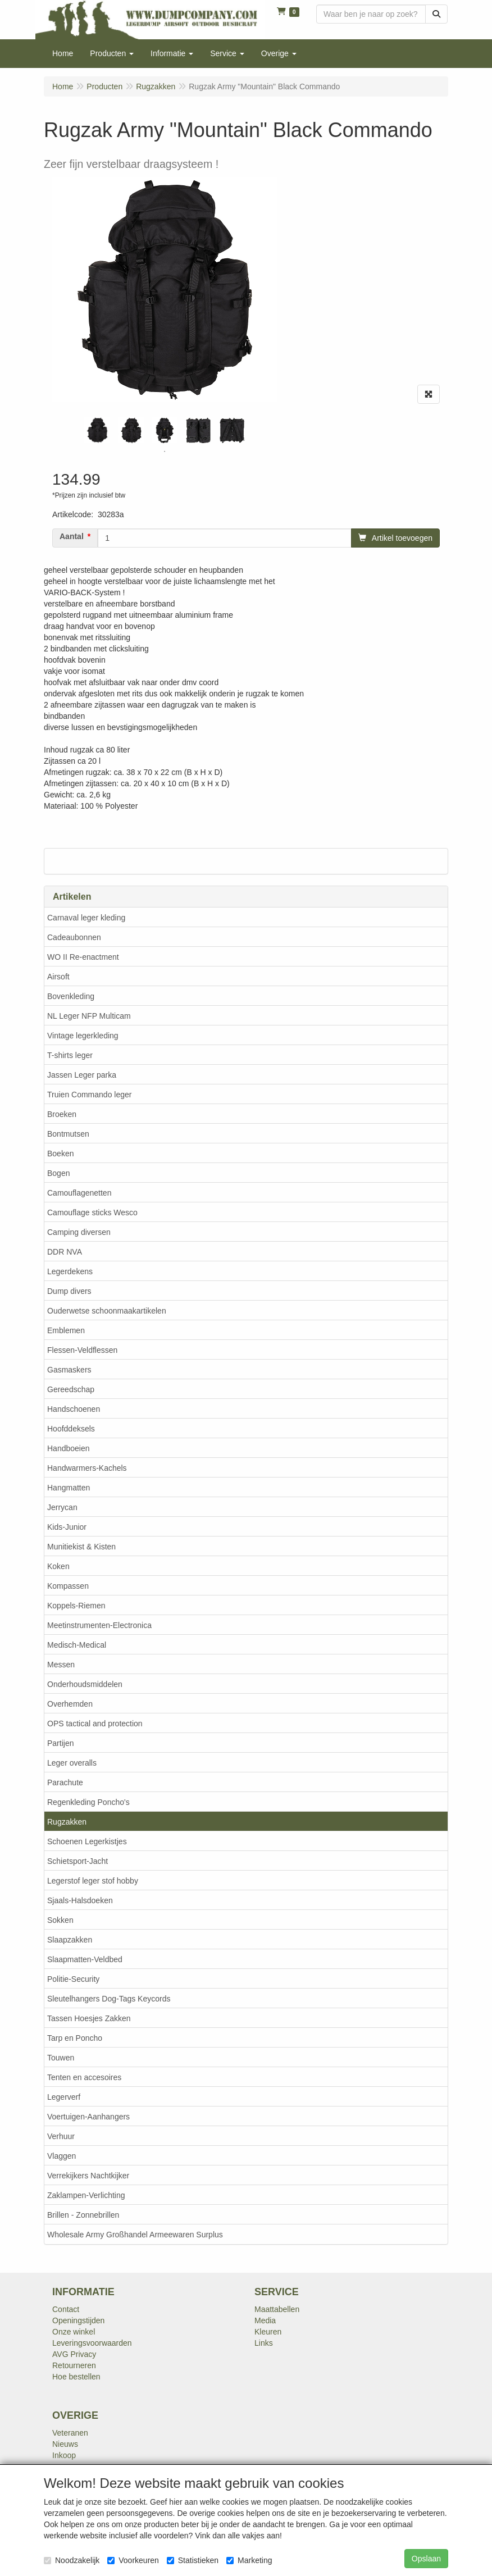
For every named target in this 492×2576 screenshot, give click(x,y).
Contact (65, 2309)
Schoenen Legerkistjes (87, 1841)
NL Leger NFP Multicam (89, 1015)
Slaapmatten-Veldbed (84, 1959)
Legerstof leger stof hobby (92, 1880)
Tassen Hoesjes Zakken (89, 2018)
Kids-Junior (66, 1526)
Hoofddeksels (71, 1428)
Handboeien (68, 1448)
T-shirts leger (70, 1055)
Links (263, 2342)
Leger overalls (72, 1762)
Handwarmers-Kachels (87, 1467)
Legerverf (63, 2096)
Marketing (249, 2560)
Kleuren (267, 2331)
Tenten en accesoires (84, 2077)
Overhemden (70, 1703)
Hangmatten (68, 1487)
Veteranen (70, 2432)
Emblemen (66, 1330)
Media (265, 2320)
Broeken (61, 1114)
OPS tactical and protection (95, 1723)
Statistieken (192, 2560)
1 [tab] (164, 451)
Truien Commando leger (89, 1094)
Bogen (58, 1173)
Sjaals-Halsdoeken (80, 1900)
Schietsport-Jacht (77, 1861)
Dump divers (69, 1291)
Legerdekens (70, 1271)
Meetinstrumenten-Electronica (99, 1625)
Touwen (60, 2057)
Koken (58, 1566)
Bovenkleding (70, 996)
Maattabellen (276, 2309)
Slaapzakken (69, 1939)
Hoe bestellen (76, 2376)
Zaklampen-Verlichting (86, 2195)
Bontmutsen (68, 1133)
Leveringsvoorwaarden (92, 2342)
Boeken (60, 1153)
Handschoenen (73, 1409)
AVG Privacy (74, 2354)
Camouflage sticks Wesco (92, 1212)
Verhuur (61, 2136)
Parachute (65, 1782)
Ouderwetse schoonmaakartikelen (106, 1310)
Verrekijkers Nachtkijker (88, 2175)
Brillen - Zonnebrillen (83, 2214)
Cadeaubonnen (74, 937)
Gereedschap (70, 1389)
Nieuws (65, 2444)
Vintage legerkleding (83, 1035)
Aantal (72, 536)
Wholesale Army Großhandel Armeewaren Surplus (135, 2234)
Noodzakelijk (71, 2560)
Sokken (60, 1920)
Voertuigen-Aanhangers (88, 2116)
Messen (61, 1664)
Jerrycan (62, 1507)
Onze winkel (73, 2331)
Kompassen (68, 1585)
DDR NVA (64, 1251)
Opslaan (426, 2558)
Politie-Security (73, 1979)
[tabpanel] (97, 430)
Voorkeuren (133, 2560)
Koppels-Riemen (76, 1605)
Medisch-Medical (76, 1644)
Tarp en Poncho (74, 2038)
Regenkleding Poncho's (88, 1802)
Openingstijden (78, 2320)
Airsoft (58, 976)
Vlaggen (61, 2155)
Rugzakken (66, 1821)
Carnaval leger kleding (86, 917)
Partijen (60, 1743)
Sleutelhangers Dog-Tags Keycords (108, 1998)
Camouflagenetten (79, 1192)
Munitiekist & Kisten (81, 1546)
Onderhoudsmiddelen (84, 1684)
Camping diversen (79, 1232)
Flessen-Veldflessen (82, 1350)
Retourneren (74, 2365)
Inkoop (64, 2455)
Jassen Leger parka (81, 1074)
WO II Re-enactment (83, 956)
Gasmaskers (69, 1369)
